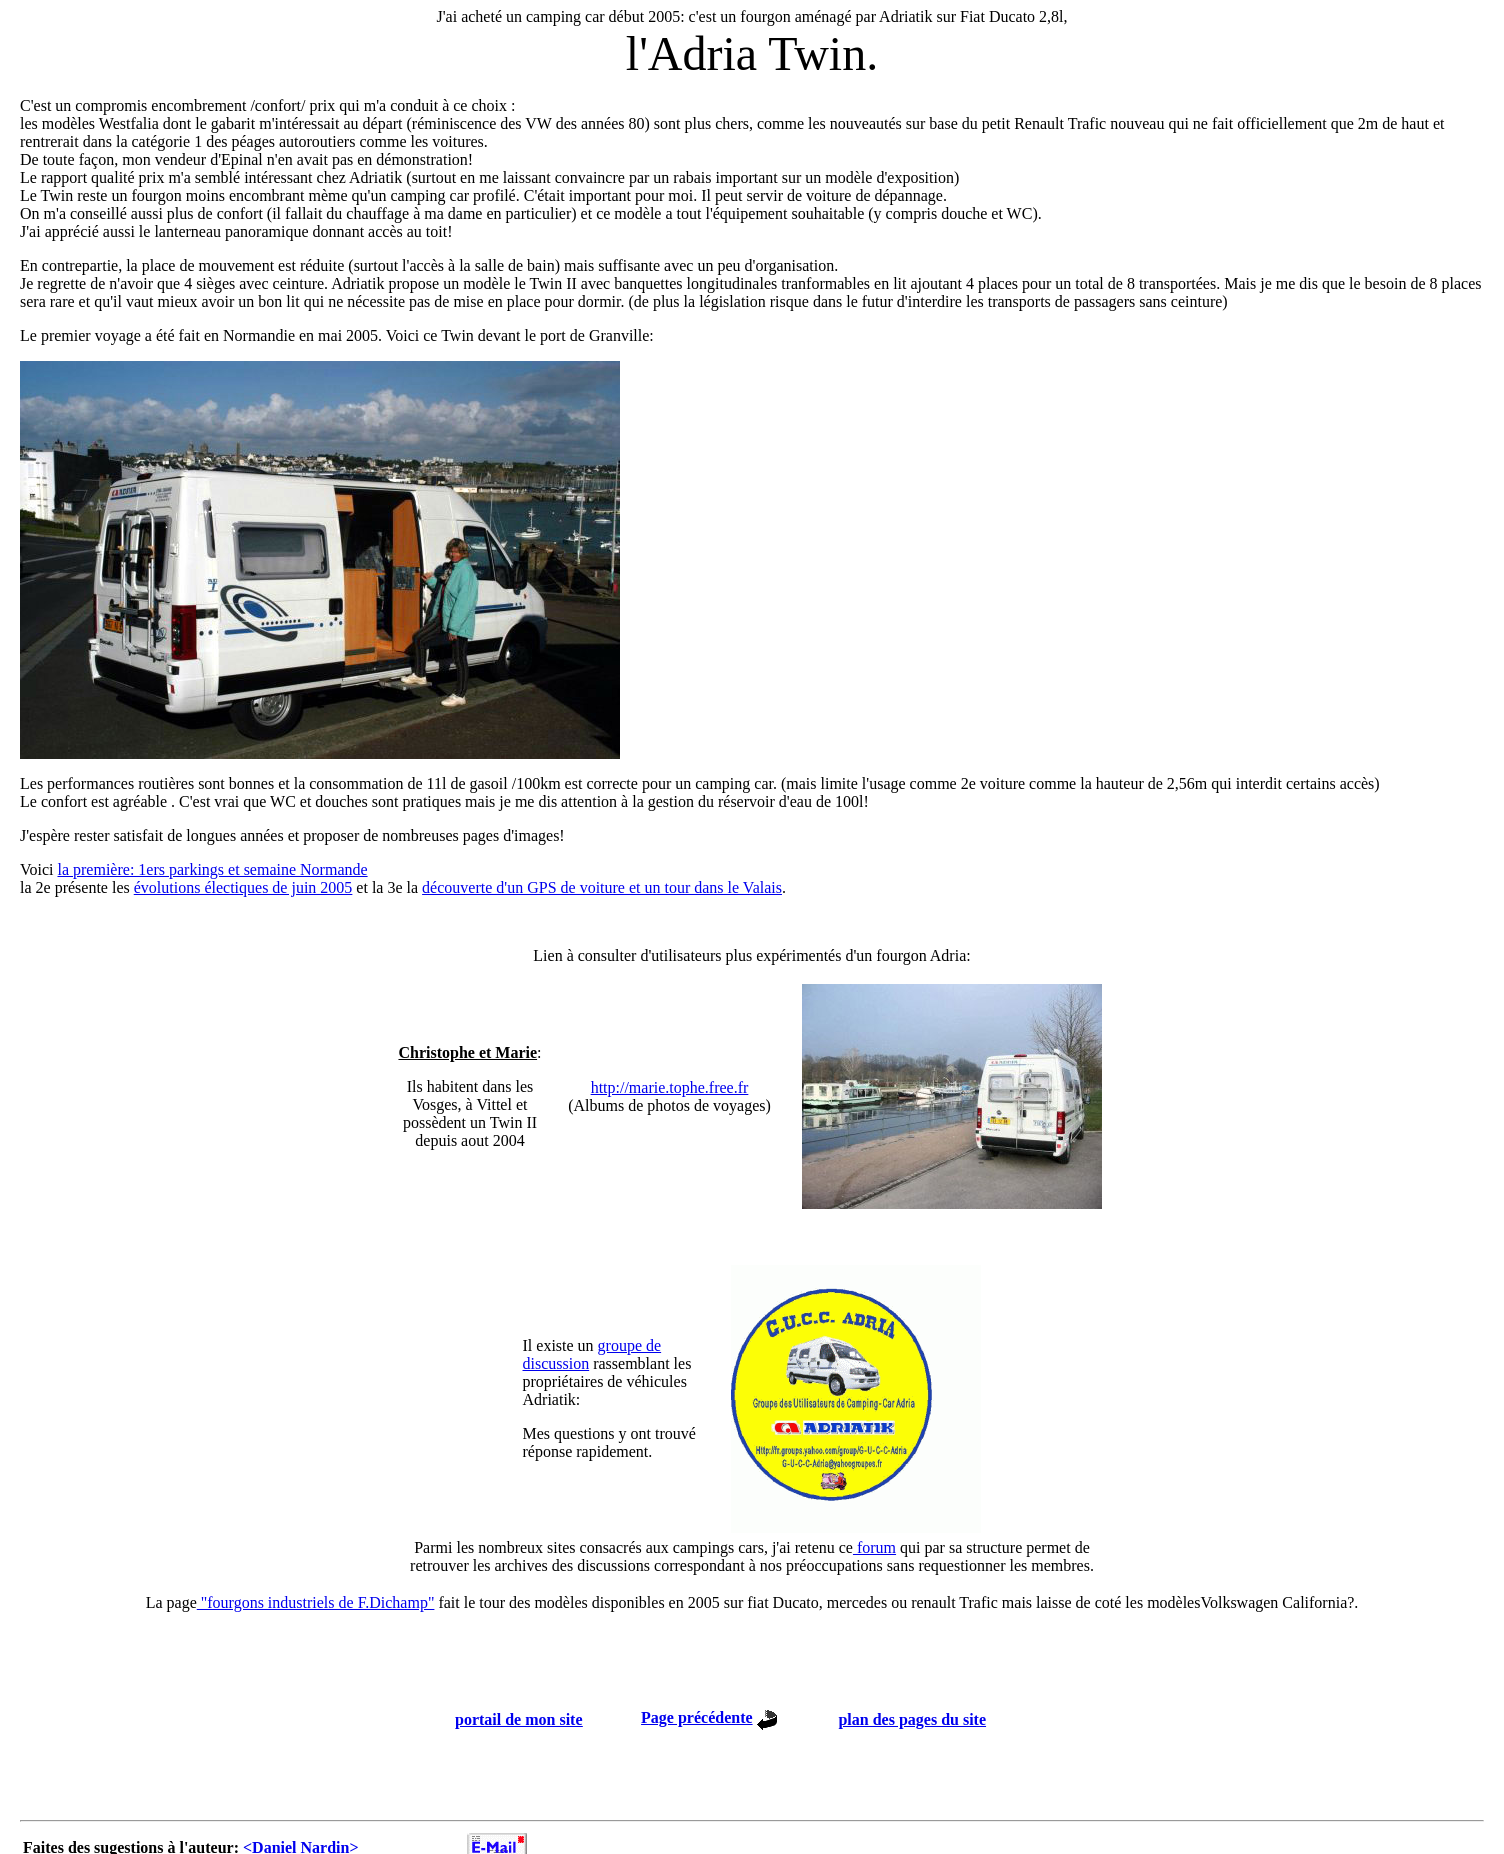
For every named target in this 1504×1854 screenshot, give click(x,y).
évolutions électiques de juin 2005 (243, 887)
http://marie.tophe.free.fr (670, 1087)
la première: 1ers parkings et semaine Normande (212, 869)
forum (874, 1547)
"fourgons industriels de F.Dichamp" (316, 1602)
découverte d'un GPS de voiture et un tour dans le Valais (602, 887)
